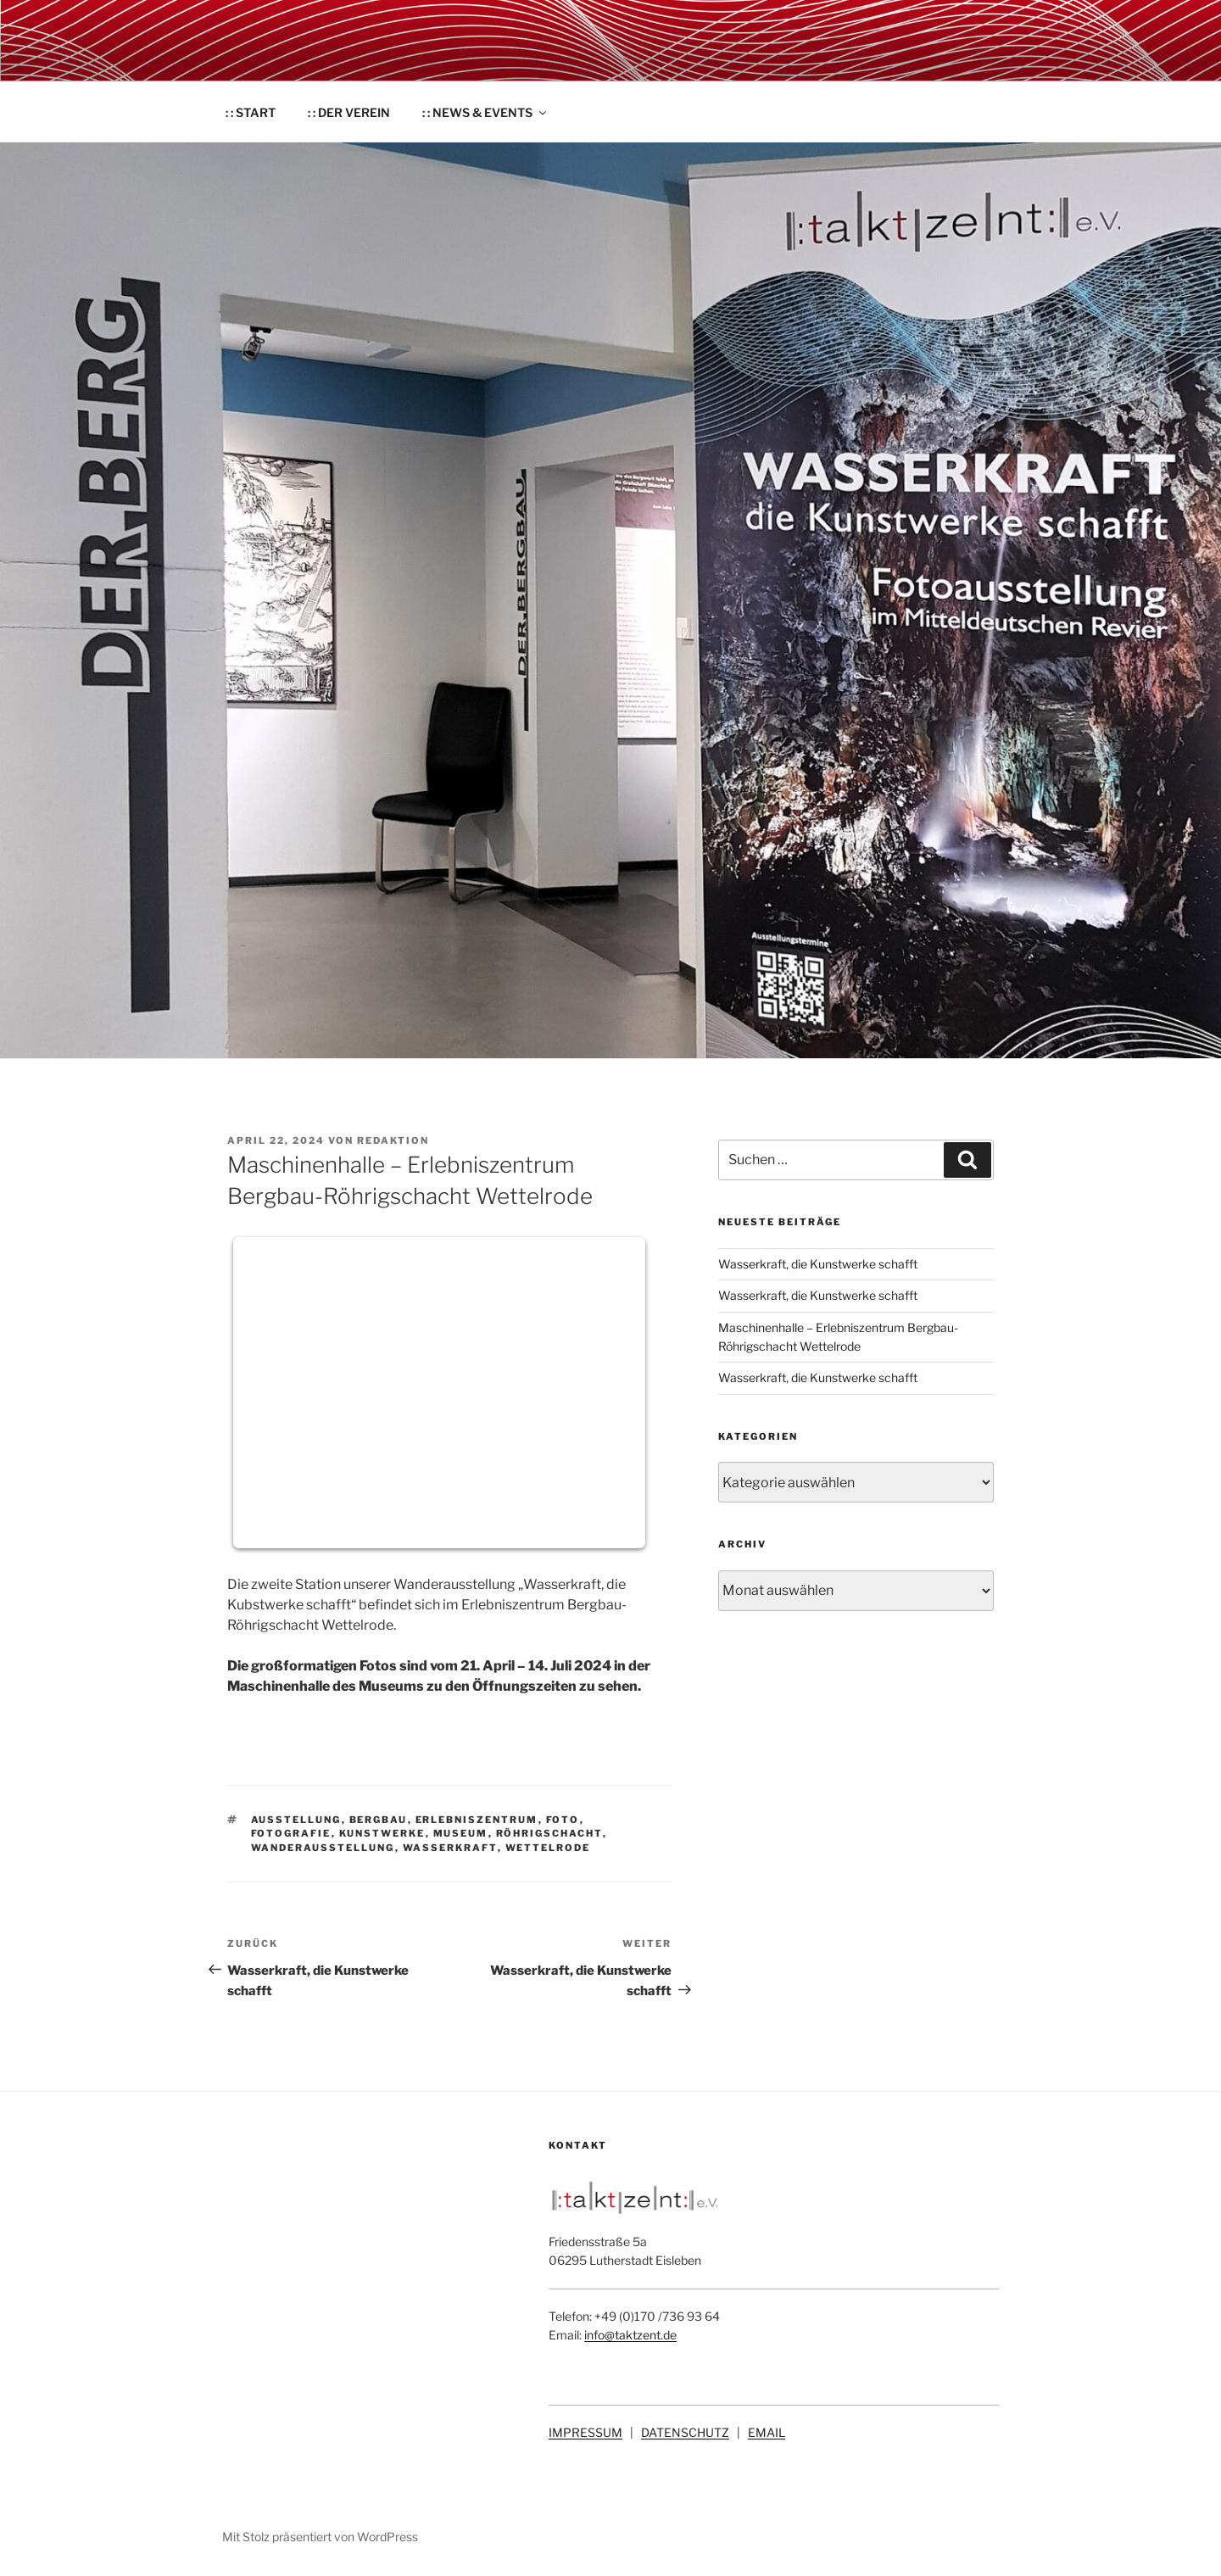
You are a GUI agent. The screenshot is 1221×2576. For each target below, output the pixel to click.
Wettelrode (548, 1848)
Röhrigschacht (549, 1833)
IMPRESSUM (585, 2432)
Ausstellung (296, 1820)
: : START (251, 112)
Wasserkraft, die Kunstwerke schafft (817, 1264)
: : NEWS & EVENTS (485, 112)
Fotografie (291, 1833)
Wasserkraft (450, 1848)
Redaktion (393, 1140)
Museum (460, 1833)
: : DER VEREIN (349, 112)
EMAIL (766, 2432)
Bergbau (378, 1820)
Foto (563, 1820)
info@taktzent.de (630, 2335)
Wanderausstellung (323, 1848)
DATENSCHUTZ (685, 2432)
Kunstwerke (382, 1833)
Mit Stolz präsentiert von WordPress (320, 2536)
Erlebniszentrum (476, 1820)
